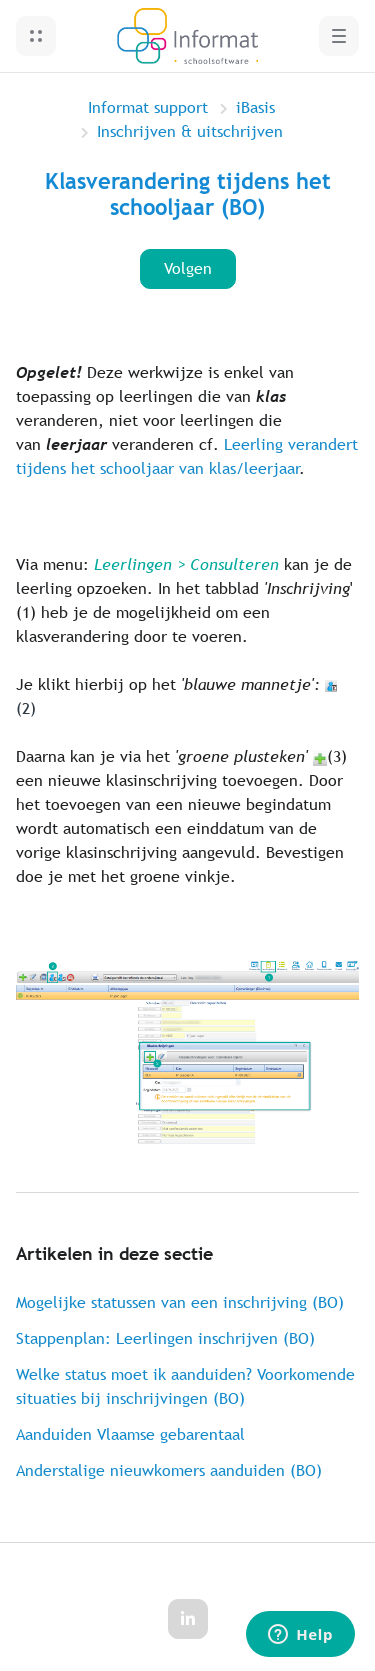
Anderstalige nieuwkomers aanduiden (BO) (169, 1470)
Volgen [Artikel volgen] (188, 268)
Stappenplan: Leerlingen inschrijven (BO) (165, 1338)
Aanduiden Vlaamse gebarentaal (130, 1434)
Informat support (148, 107)
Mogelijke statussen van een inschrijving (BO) (180, 1302)
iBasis (255, 107)
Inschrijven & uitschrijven (190, 131)
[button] (36, 36)
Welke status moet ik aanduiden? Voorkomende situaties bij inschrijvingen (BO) (185, 1386)
